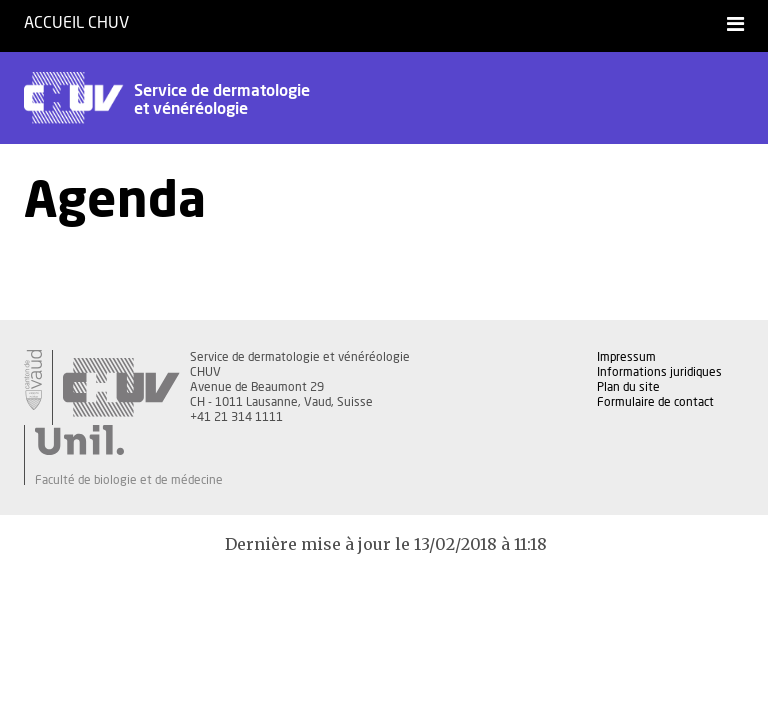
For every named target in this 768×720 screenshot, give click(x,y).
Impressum (626, 357)
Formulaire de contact (655, 402)
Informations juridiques (659, 372)
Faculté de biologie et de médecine (129, 480)
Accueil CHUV (76, 23)
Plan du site (628, 387)
